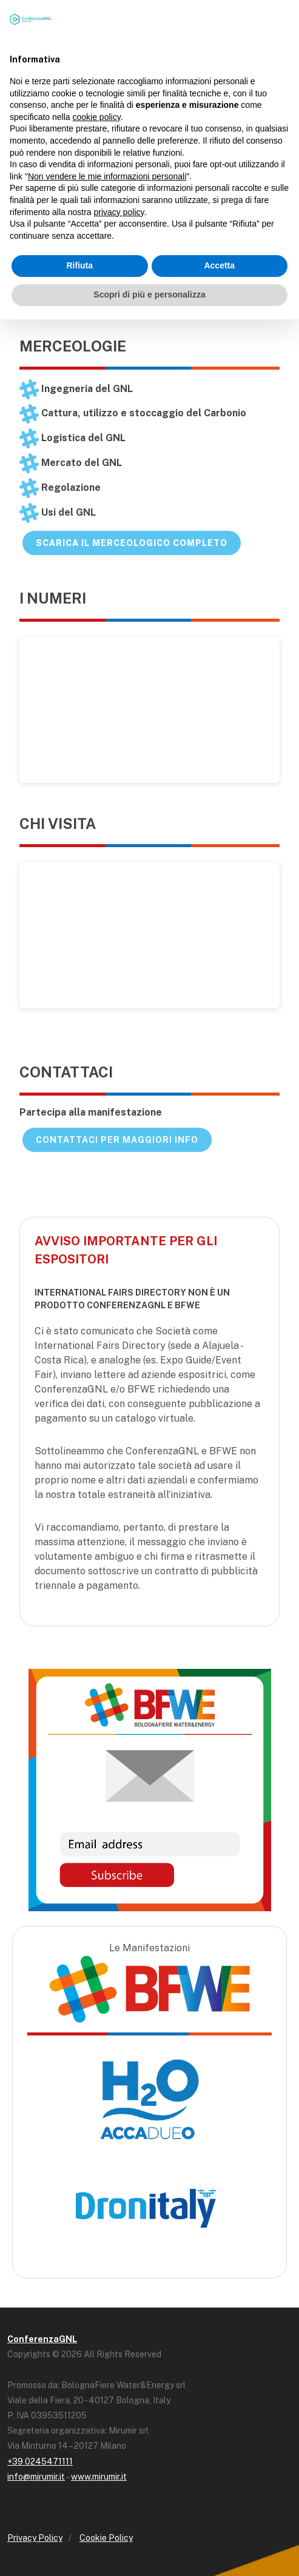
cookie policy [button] (97, 117)
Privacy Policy (34, 2538)
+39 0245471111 (40, 2461)
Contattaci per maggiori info (117, 1140)
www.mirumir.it (99, 2476)
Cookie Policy (106, 2538)
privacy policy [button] (119, 212)
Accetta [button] (219, 265)
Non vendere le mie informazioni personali (107, 176)
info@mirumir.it (36, 2476)
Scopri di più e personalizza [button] (149, 294)
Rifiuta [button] (79, 265)
